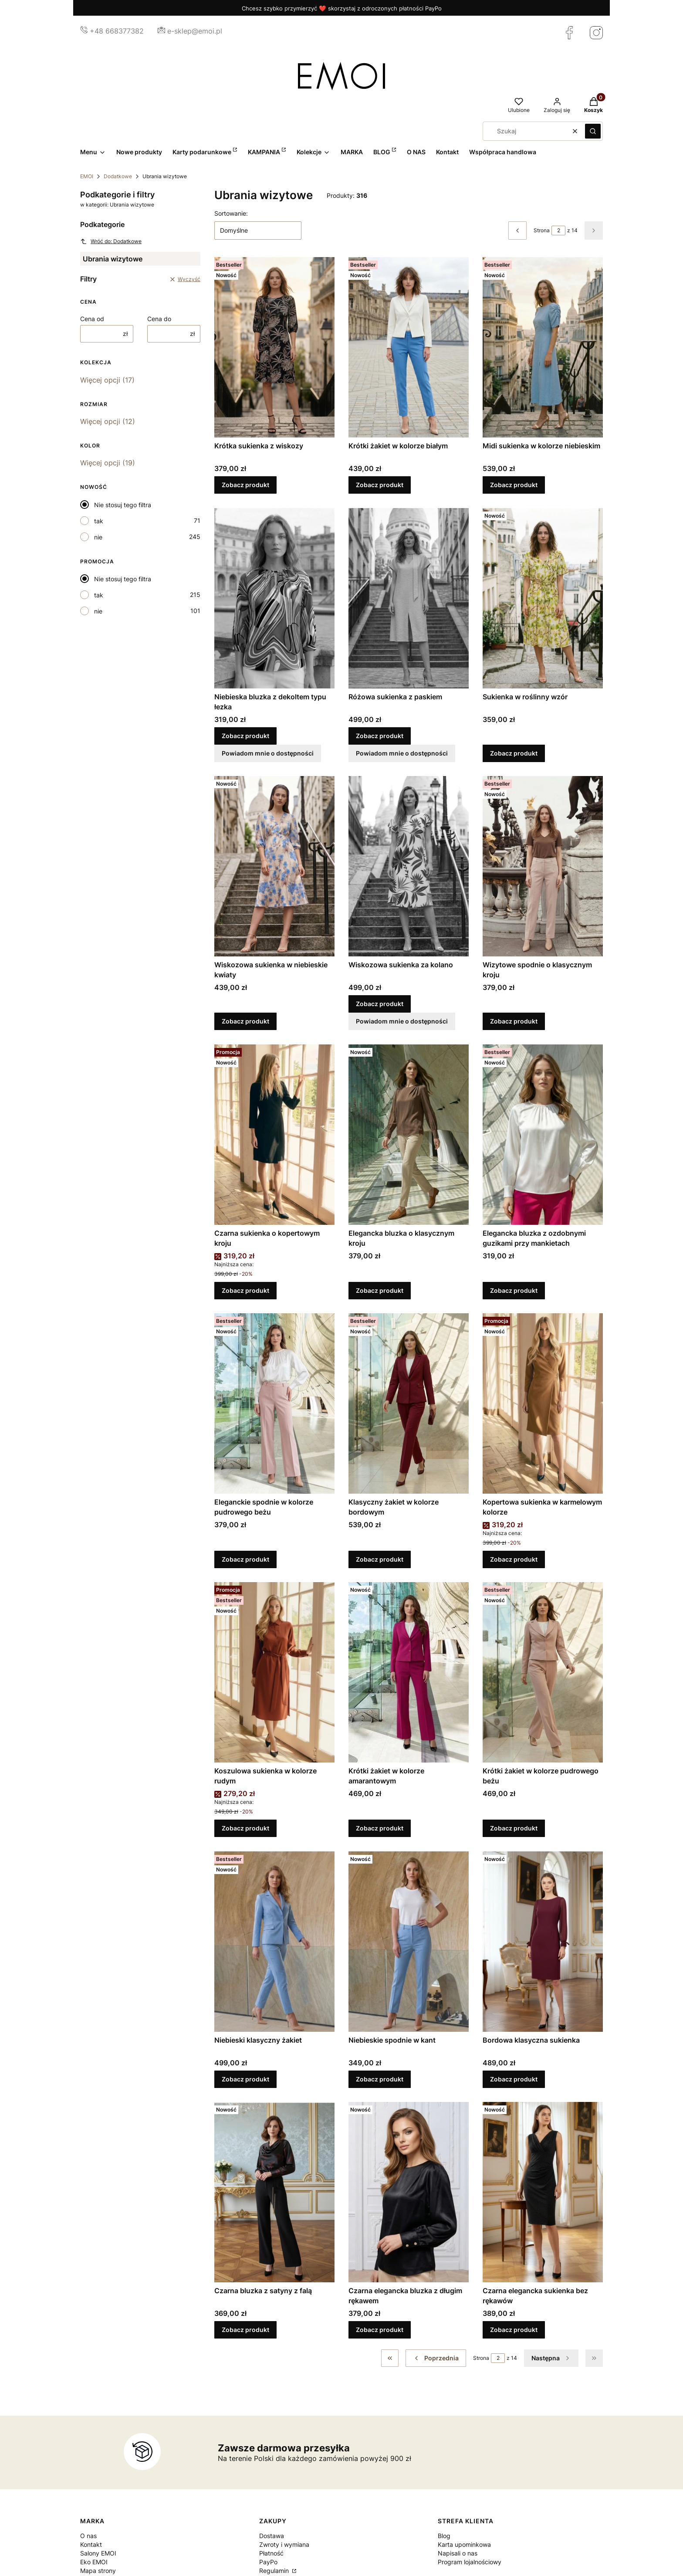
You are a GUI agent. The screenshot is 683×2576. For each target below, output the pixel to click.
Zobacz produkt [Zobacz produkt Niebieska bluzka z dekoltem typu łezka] (245, 735)
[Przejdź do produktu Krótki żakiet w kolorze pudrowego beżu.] (543, 1672)
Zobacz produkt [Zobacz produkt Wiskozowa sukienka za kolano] (379, 1004)
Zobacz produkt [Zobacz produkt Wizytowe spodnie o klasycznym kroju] (514, 1021)
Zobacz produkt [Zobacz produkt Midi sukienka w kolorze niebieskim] (514, 485)
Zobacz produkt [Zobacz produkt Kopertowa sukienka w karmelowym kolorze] (514, 1559)
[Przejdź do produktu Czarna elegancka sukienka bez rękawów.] (543, 2192)
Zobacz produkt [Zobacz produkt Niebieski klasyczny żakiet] (245, 2079)
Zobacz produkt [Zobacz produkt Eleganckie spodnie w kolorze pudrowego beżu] (245, 1559)
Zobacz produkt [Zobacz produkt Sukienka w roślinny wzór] (514, 753)
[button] (593, 131)
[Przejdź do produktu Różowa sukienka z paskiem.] (408, 598)
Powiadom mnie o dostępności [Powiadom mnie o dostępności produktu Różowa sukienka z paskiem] (402, 753)
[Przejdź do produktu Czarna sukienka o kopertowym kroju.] (274, 1134)
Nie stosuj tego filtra (122, 504)
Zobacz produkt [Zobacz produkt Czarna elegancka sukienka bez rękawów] (514, 2330)
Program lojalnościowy (469, 2562)
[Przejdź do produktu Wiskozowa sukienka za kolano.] (408, 866)
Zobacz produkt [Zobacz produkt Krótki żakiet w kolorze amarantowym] (379, 1828)
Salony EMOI (98, 2553)
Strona (542, 230)
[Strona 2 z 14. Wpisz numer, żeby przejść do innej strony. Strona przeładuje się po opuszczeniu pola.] (558, 230)
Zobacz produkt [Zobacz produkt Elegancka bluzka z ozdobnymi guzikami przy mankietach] (514, 1290)
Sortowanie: (231, 213)
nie (98, 537)
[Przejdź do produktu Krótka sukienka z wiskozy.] (274, 347)
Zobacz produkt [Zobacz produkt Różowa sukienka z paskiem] (379, 735)
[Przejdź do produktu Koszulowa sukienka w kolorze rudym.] (274, 1672)
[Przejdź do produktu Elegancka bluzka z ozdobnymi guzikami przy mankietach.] (543, 1134)
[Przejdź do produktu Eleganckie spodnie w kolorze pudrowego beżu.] (274, 1403)
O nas (88, 2535)
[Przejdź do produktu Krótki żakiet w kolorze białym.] (408, 347)
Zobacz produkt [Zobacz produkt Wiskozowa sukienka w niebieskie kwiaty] (245, 1021)
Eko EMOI (94, 2562)
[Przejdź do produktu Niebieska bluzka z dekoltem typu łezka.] (274, 598)
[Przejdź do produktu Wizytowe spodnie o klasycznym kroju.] (543, 866)
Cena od (92, 318)
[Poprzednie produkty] (436, 2358)
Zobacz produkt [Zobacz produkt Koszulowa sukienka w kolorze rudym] (245, 1828)
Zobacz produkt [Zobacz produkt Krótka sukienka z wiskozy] (245, 485)
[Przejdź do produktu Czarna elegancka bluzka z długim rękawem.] (408, 2192)
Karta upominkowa (464, 2544)
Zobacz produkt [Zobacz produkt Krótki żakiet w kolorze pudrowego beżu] (514, 1828)
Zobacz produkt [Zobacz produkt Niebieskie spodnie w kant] (379, 2079)
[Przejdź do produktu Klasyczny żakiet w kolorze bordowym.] (408, 1403)
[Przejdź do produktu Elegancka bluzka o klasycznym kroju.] (408, 1134)
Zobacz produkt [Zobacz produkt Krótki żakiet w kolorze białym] (379, 485)
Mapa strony (98, 2570)
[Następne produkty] (551, 2358)
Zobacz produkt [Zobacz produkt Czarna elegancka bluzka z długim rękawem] (379, 2330)
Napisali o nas (457, 2553)
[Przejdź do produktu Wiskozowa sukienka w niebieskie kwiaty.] (274, 866)
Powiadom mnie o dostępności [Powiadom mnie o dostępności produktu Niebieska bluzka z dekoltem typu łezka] (268, 753)
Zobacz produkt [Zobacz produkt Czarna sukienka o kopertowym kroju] (245, 1290)
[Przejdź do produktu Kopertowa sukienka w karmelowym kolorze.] (543, 1403)
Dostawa (271, 2535)
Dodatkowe (118, 176)
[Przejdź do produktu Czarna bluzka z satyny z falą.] (274, 2192)
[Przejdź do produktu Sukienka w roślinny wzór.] (543, 598)
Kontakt (91, 2544)
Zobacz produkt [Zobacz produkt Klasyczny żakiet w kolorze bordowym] (379, 1559)
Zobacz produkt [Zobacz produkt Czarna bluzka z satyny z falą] (245, 2330)
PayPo (268, 2562)
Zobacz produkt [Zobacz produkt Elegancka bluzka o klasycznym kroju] (379, 1290)
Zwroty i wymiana (284, 2544)
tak (98, 521)
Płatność (271, 2553)
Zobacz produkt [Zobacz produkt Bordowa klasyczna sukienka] (514, 2079)
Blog (444, 2535)
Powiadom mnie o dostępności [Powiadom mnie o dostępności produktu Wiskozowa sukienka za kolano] (402, 1021)
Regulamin (275, 2570)
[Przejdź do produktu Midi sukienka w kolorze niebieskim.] (543, 347)
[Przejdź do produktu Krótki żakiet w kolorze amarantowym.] (408, 1672)
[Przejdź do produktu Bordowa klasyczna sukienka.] (543, 1941)
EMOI (86, 176)
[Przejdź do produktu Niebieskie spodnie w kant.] (408, 1941)
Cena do (159, 318)
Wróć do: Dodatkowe (111, 241)
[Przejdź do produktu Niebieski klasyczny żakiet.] (274, 1941)
